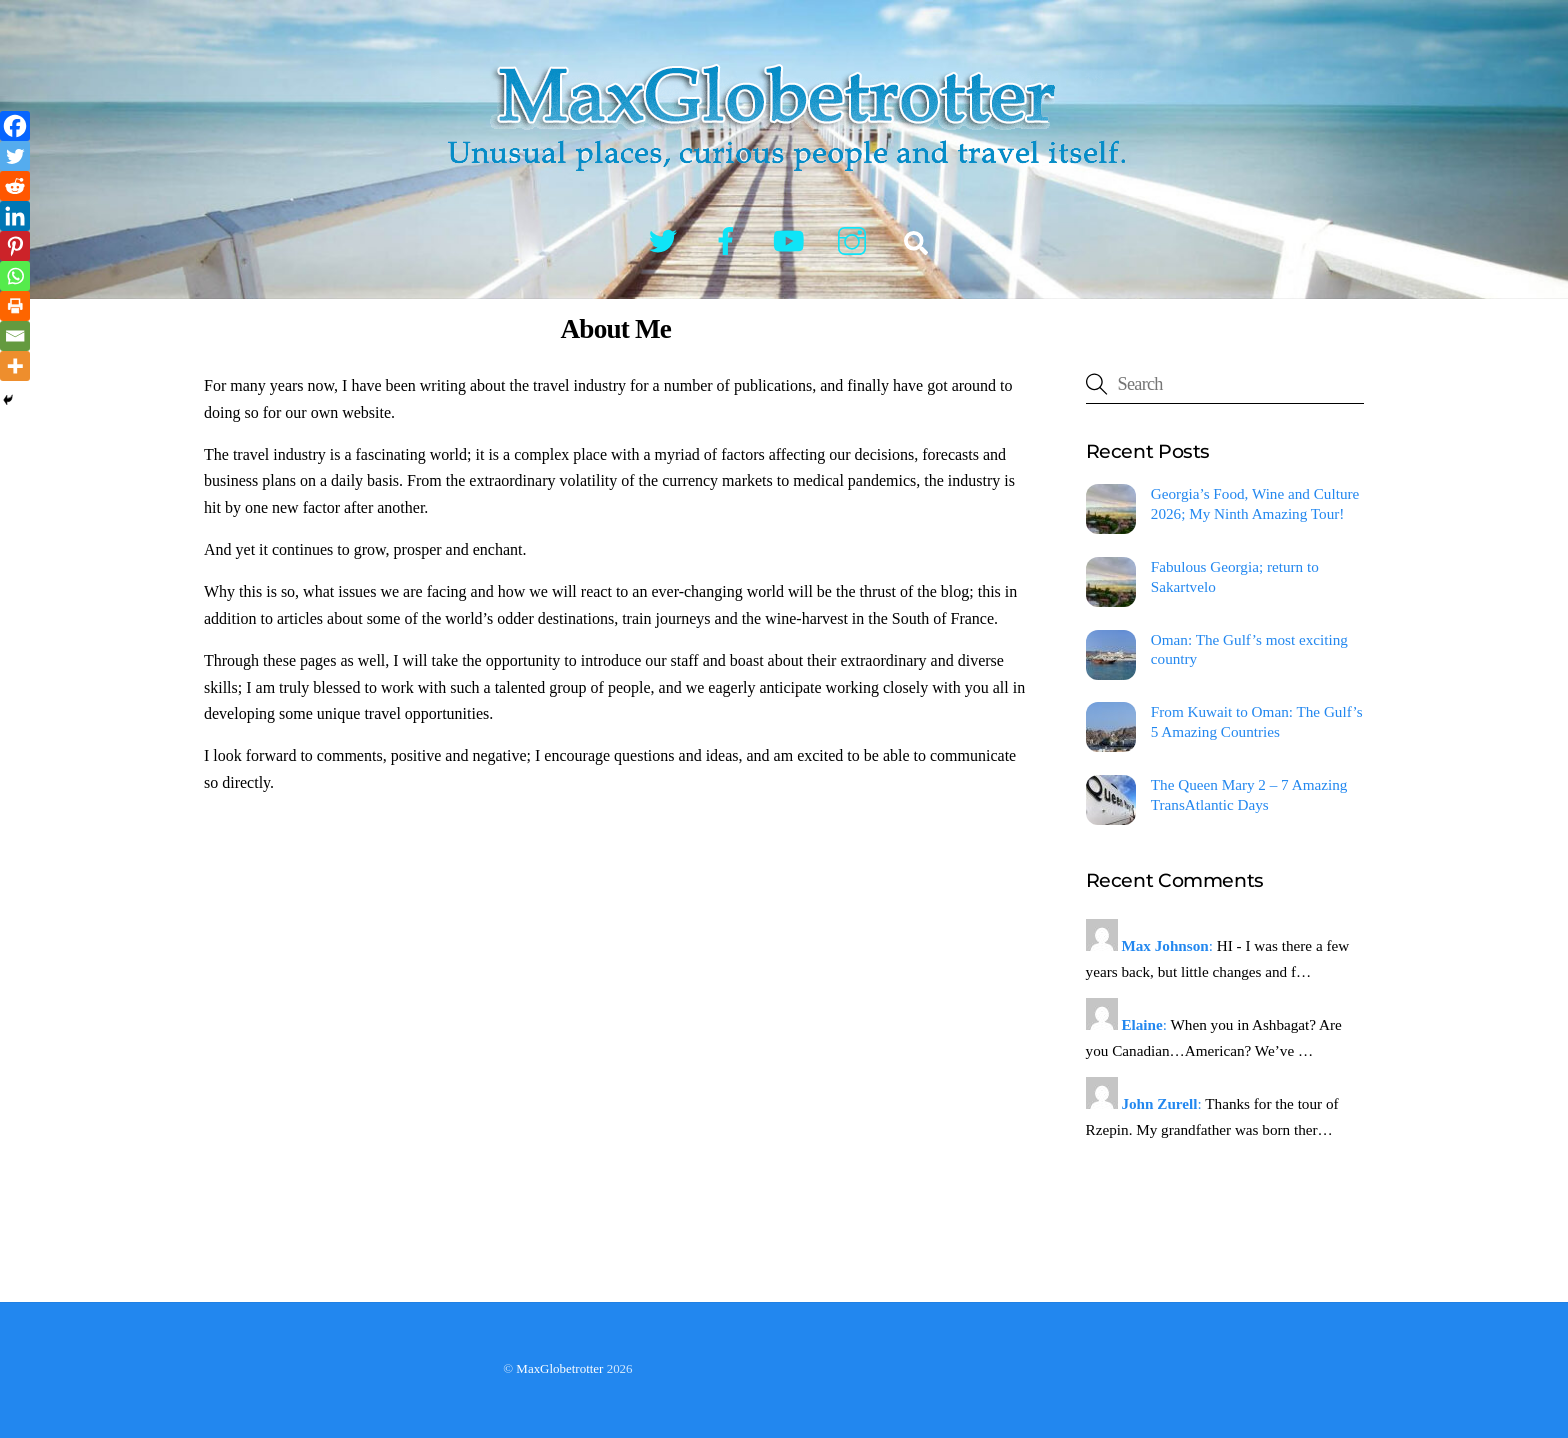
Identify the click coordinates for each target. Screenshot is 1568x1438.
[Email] (15, 336)
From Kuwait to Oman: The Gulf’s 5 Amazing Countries (1257, 721)
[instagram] (855, 239)
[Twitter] (15, 156)
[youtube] (792, 239)
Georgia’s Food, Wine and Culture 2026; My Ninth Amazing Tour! (1255, 503)
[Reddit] (15, 186)
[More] (15, 366)
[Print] (15, 306)
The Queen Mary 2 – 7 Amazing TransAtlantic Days (1249, 794)
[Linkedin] (15, 216)
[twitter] (666, 239)
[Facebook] (15, 126)
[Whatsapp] (15, 276)
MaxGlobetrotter (559, 1368)
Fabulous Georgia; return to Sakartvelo (1235, 576)
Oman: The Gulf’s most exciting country (1249, 649)
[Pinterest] (15, 246)
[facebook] (729, 239)
